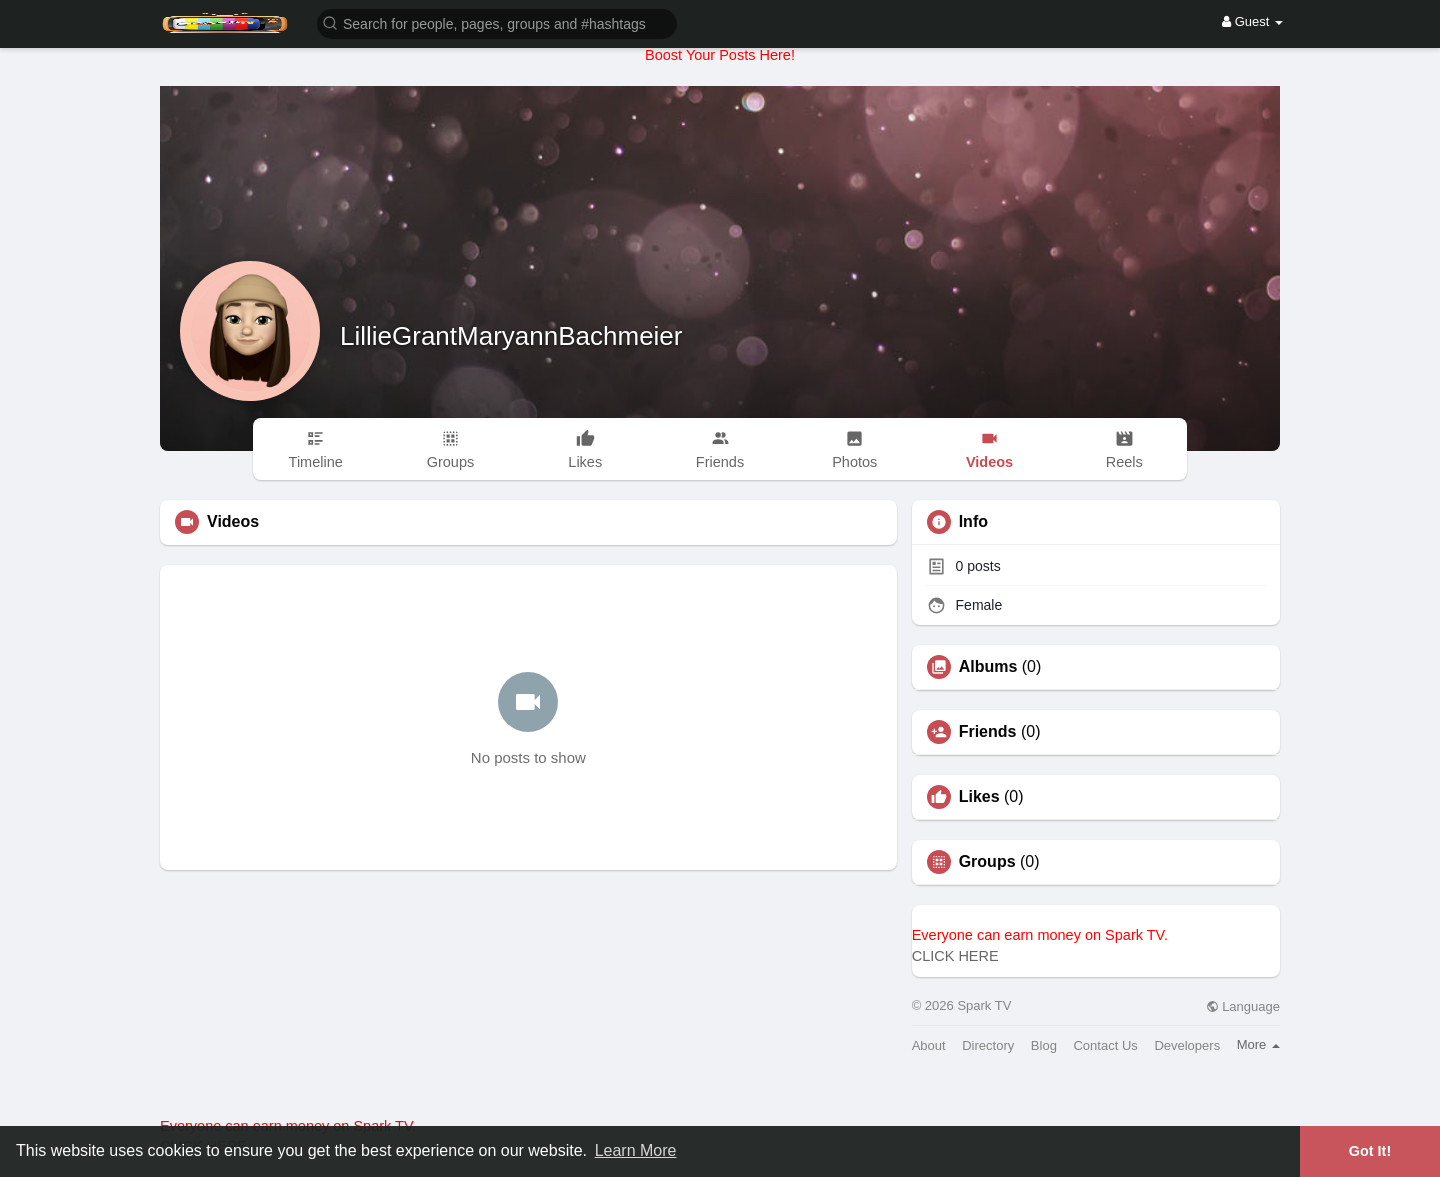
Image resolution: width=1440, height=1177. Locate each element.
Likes (979, 797)
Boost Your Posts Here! (720, 55)
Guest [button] (1252, 21)
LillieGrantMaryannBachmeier (511, 336)
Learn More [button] (636, 1150)
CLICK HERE (955, 956)
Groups (987, 862)
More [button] (1258, 1044)
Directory (988, 1045)
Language (1243, 1006)
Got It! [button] (1370, 1151)
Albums (988, 667)
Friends (988, 732)
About (929, 1045)
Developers (1187, 1045)
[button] (497, 22)
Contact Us (1105, 1045)
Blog (1044, 1045)
